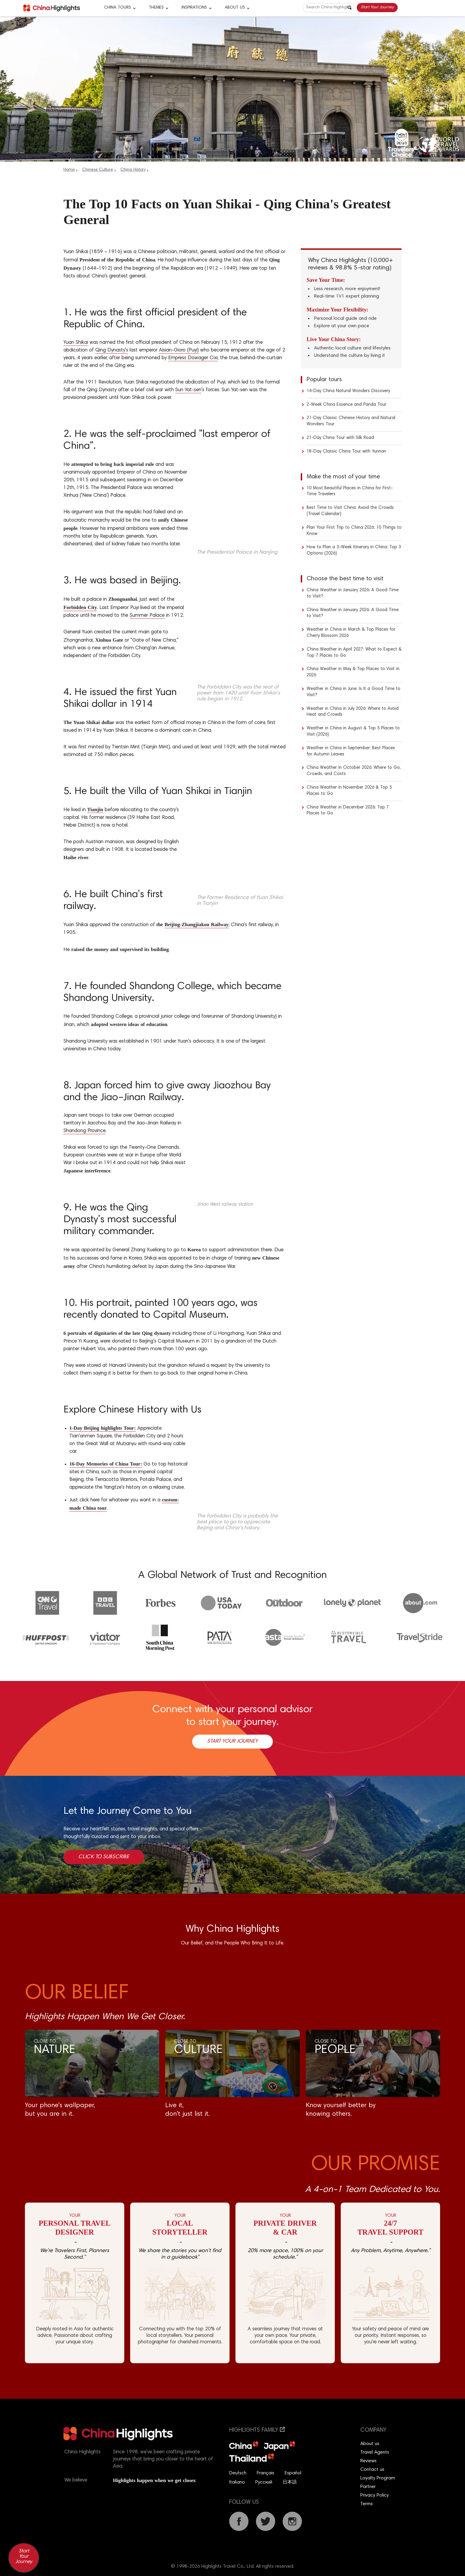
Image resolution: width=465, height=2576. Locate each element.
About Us (235, 8)
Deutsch (237, 2473)
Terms (366, 2504)
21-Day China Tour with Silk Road (340, 438)
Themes (156, 8)
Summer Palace (147, 615)
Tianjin (95, 809)
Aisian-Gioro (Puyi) (179, 350)
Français (265, 2473)
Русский (263, 2482)
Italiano (237, 2482)
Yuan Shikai (75, 342)
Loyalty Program (377, 2478)
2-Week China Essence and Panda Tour (346, 404)
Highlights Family (257, 2430)
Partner (368, 2486)
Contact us (372, 2469)
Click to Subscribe (103, 1857)
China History (133, 170)
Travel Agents (374, 2452)
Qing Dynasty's (111, 350)
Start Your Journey (377, 7)
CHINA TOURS (117, 8)
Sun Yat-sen (188, 390)
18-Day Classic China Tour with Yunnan (346, 451)
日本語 (290, 2482)
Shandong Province (84, 1131)
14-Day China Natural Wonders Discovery (348, 391)
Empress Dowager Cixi (193, 358)
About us (369, 2443)
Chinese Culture (97, 170)
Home (69, 170)
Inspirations (194, 8)
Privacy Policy (374, 2495)
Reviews (368, 2461)
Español (293, 2473)
